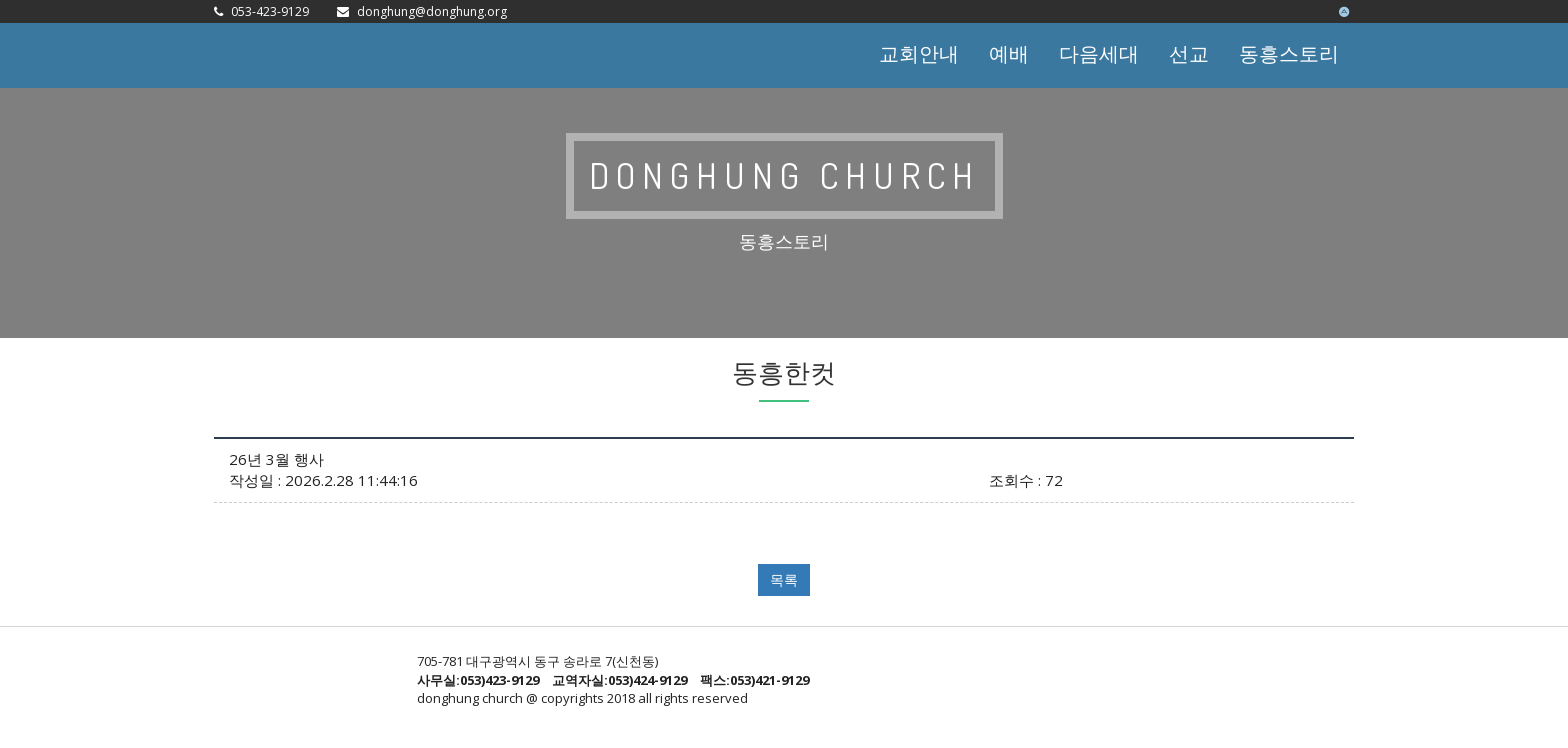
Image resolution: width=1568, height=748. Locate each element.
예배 (1009, 53)
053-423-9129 (270, 11)
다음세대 (1099, 53)
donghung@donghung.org (432, 11)
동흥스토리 (1289, 53)
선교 (1189, 53)
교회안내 (919, 53)
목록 (784, 579)
